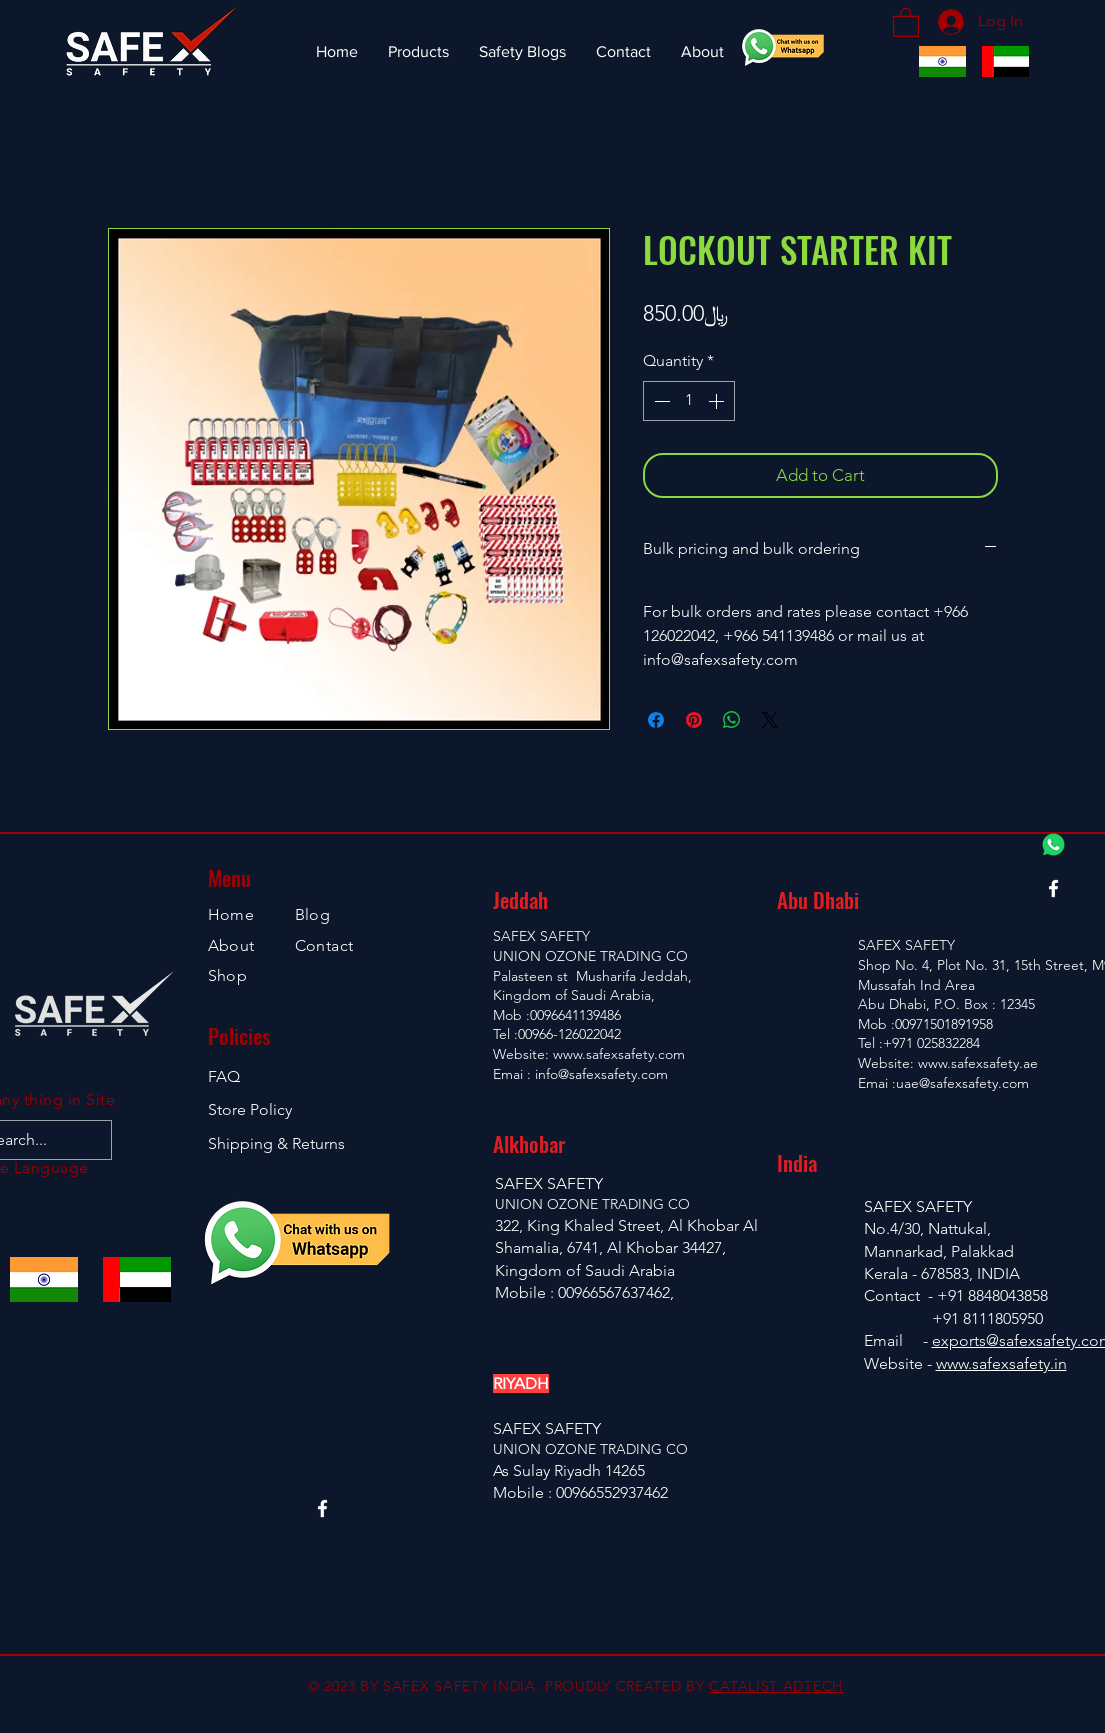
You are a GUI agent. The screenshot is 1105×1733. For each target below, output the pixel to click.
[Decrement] (660, 401)
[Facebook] (1053, 888)
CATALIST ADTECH (776, 1686)
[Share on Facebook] (656, 720)
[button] (906, 21)
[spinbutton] (689, 401)
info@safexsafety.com (601, 1074)
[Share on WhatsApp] (732, 720)
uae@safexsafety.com (962, 1083)
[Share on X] (770, 720)
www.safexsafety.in (1001, 1363)
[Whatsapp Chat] (1053, 844)
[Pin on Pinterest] (694, 720)
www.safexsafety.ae (978, 1063)
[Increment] (718, 401)
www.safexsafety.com (619, 1054)
